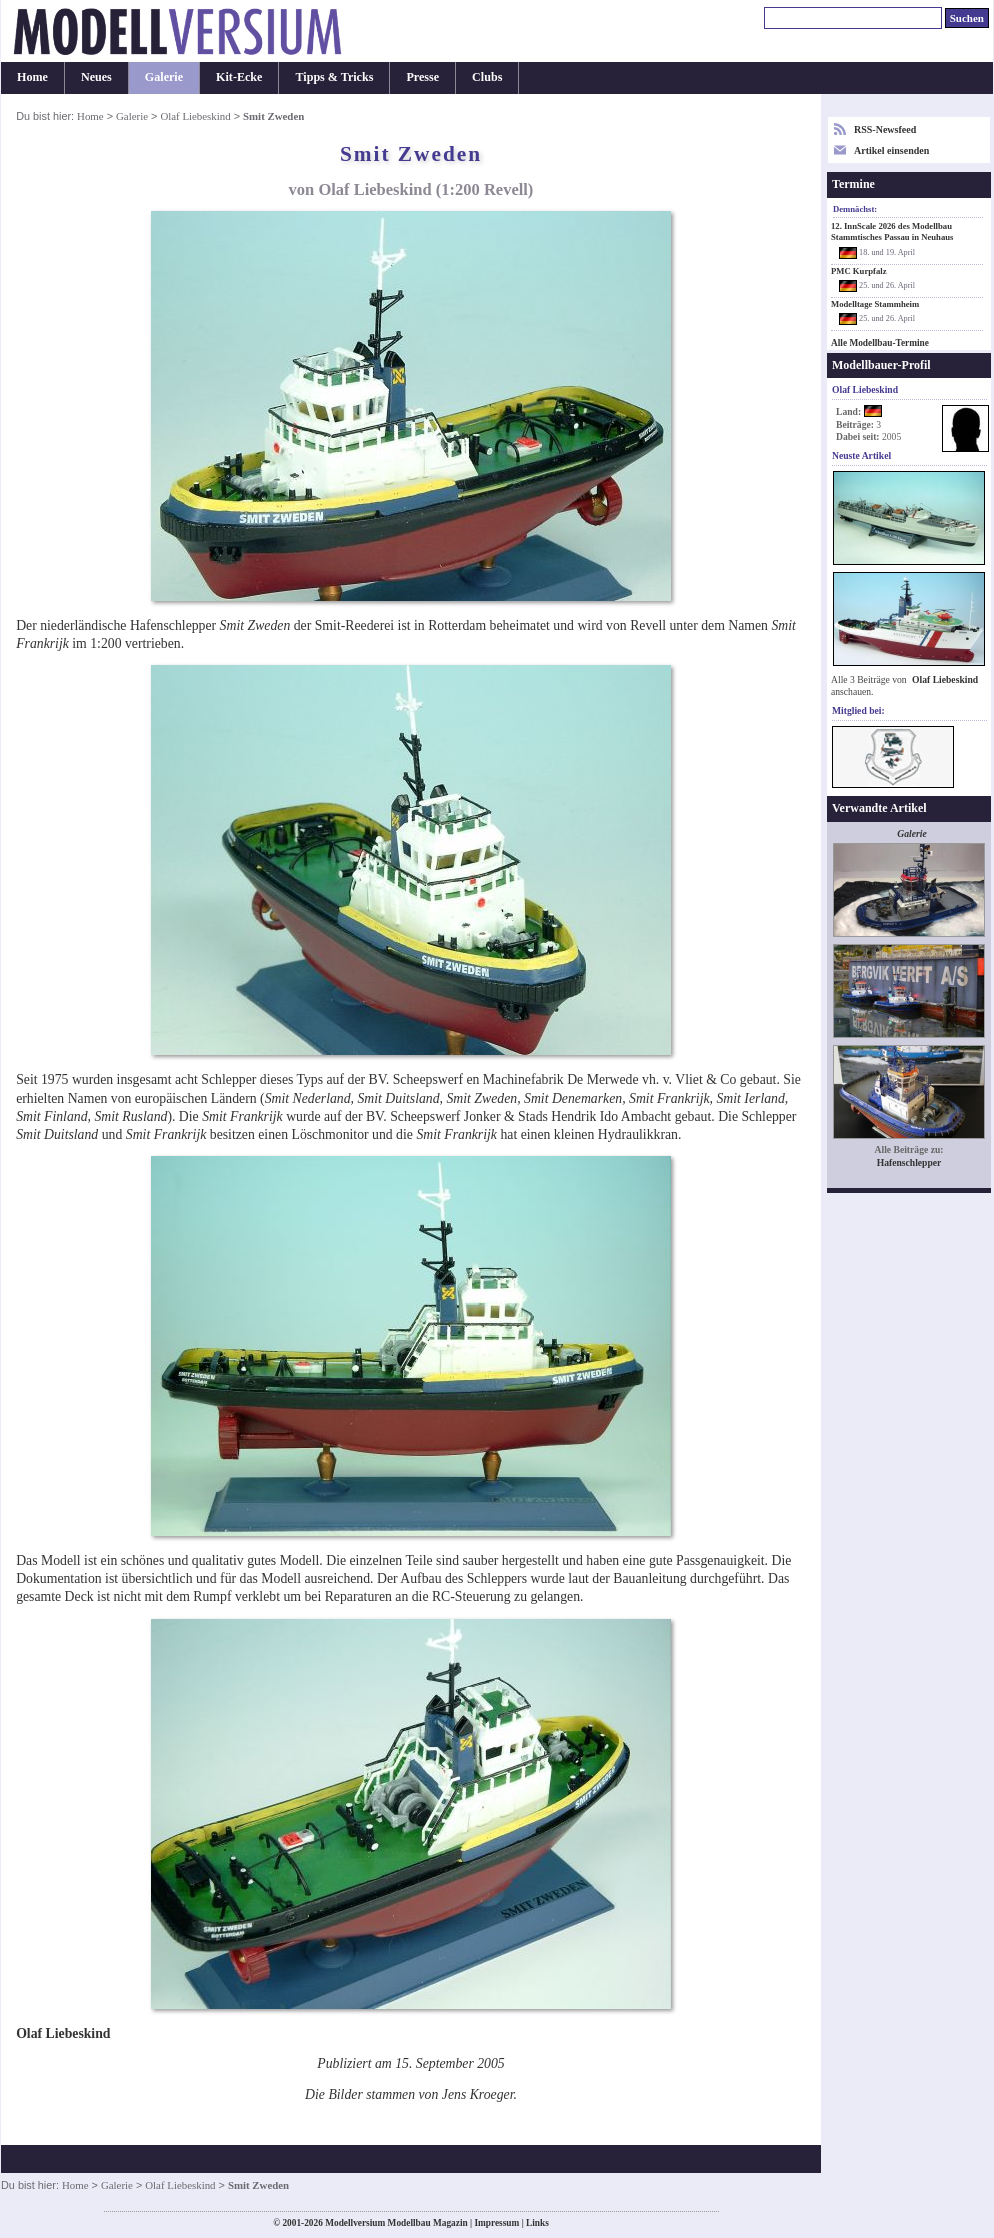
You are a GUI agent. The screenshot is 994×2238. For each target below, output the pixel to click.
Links (537, 2223)
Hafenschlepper (909, 1162)
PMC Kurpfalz (859, 271)
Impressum (496, 2223)
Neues (96, 77)
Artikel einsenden (891, 150)
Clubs (487, 77)
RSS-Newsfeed (885, 129)
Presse (422, 77)
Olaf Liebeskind (195, 116)
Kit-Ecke (239, 77)
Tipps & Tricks (334, 77)
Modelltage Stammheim (875, 304)
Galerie (164, 77)
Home (32, 77)
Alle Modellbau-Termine (880, 343)
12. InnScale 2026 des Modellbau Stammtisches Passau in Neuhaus (892, 231)
